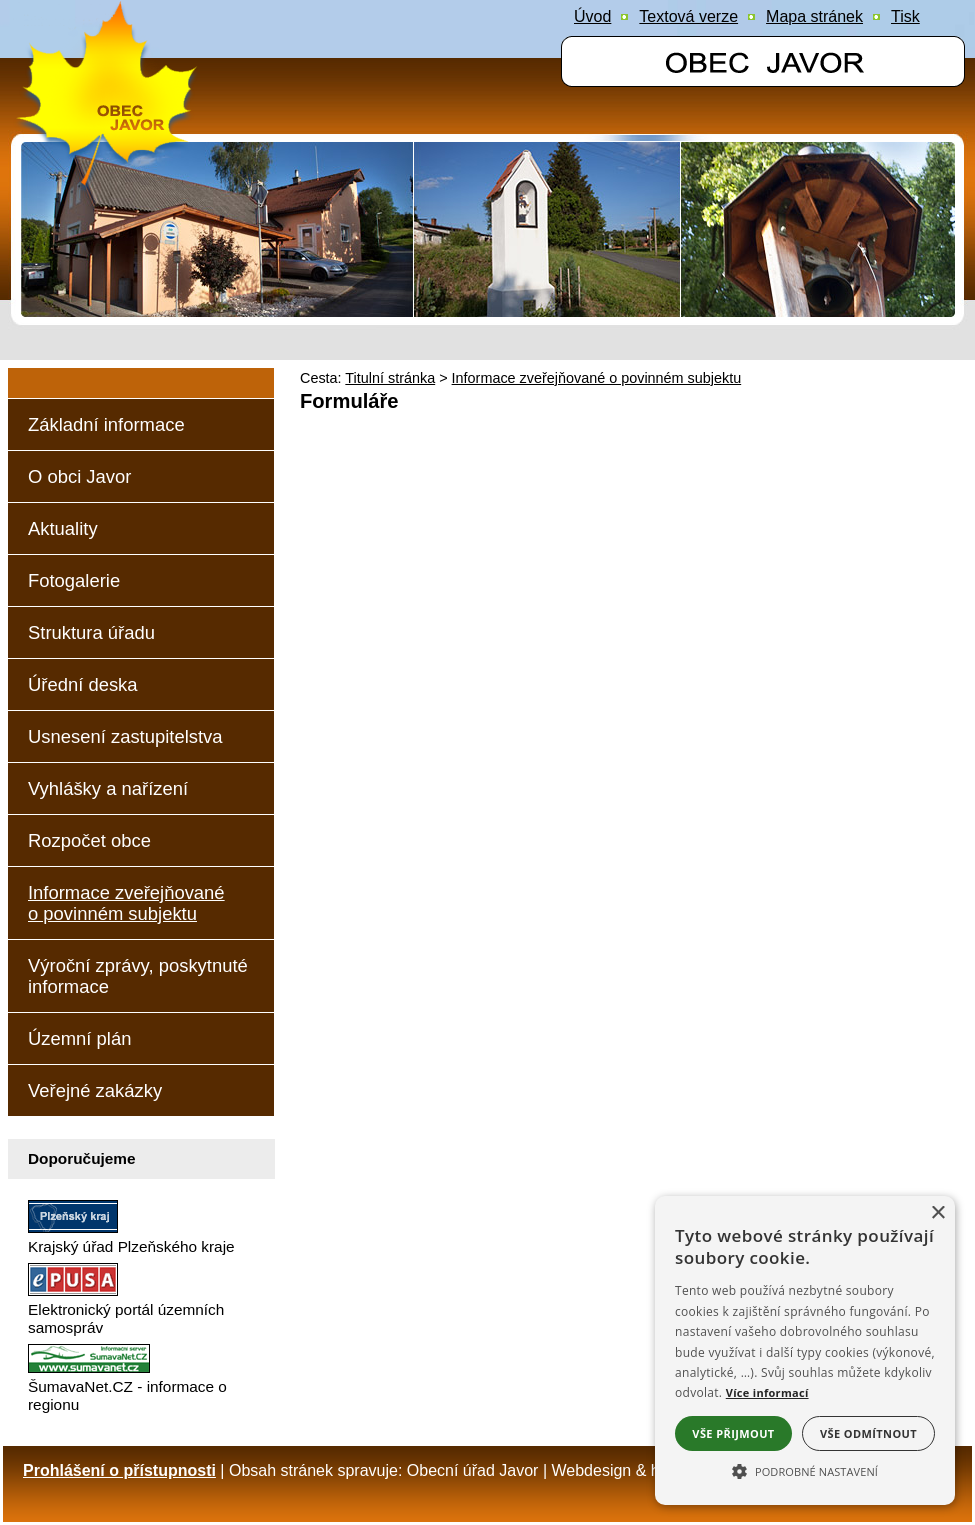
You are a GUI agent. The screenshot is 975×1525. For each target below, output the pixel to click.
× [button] (937, 1213)
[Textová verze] (688, 17)
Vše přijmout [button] (733, 1433)
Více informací (767, 1392)
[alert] (805, 1350)
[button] (805, 1470)
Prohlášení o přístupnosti (119, 1470)
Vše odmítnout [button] (868, 1433)
